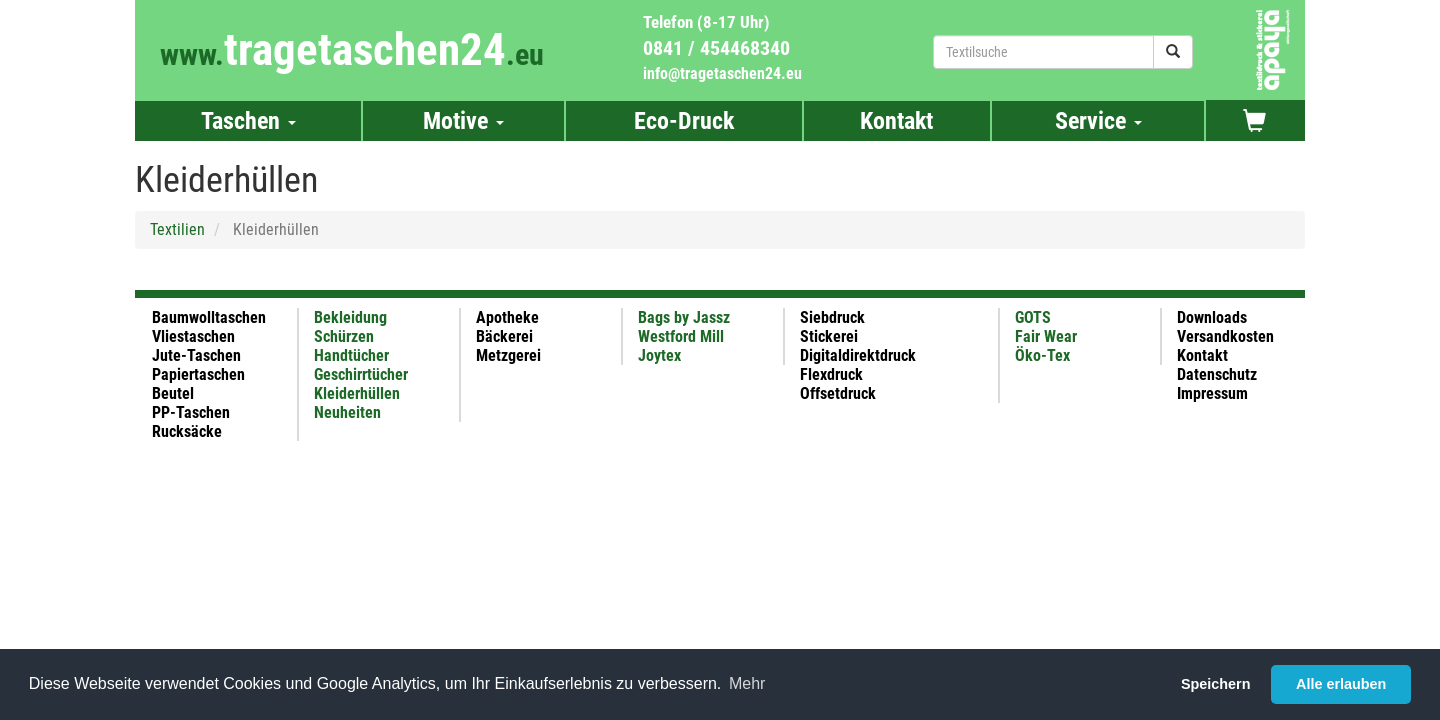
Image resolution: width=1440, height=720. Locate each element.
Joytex (659, 355)
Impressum (1212, 393)
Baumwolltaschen (209, 317)
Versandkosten (1225, 336)
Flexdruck (831, 374)
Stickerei (829, 336)
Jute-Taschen (196, 355)
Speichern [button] (1216, 684)
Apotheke (507, 317)
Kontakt (896, 121)
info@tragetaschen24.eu (722, 73)
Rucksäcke (187, 431)
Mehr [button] (747, 683)
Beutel (173, 393)
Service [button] (1098, 121)
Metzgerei (508, 355)
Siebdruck (832, 317)
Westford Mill (681, 336)
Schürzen (344, 336)
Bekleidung (350, 317)
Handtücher (351, 355)
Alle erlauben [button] (1341, 684)
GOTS (1033, 317)
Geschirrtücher (361, 374)
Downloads (1212, 317)
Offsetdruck (838, 393)
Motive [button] (463, 121)
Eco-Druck (684, 121)
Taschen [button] (248, 121)
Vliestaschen (193, 336)
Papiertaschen (198, 374)
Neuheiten (347, 412)
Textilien (177, 229)
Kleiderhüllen (357, 393)
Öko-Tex (1042, 355)
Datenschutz (1217, 374)
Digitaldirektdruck (858, 355)
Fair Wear (1046, 336)
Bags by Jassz (684, 317)
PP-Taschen (191, 412)
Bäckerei (504, 336)
